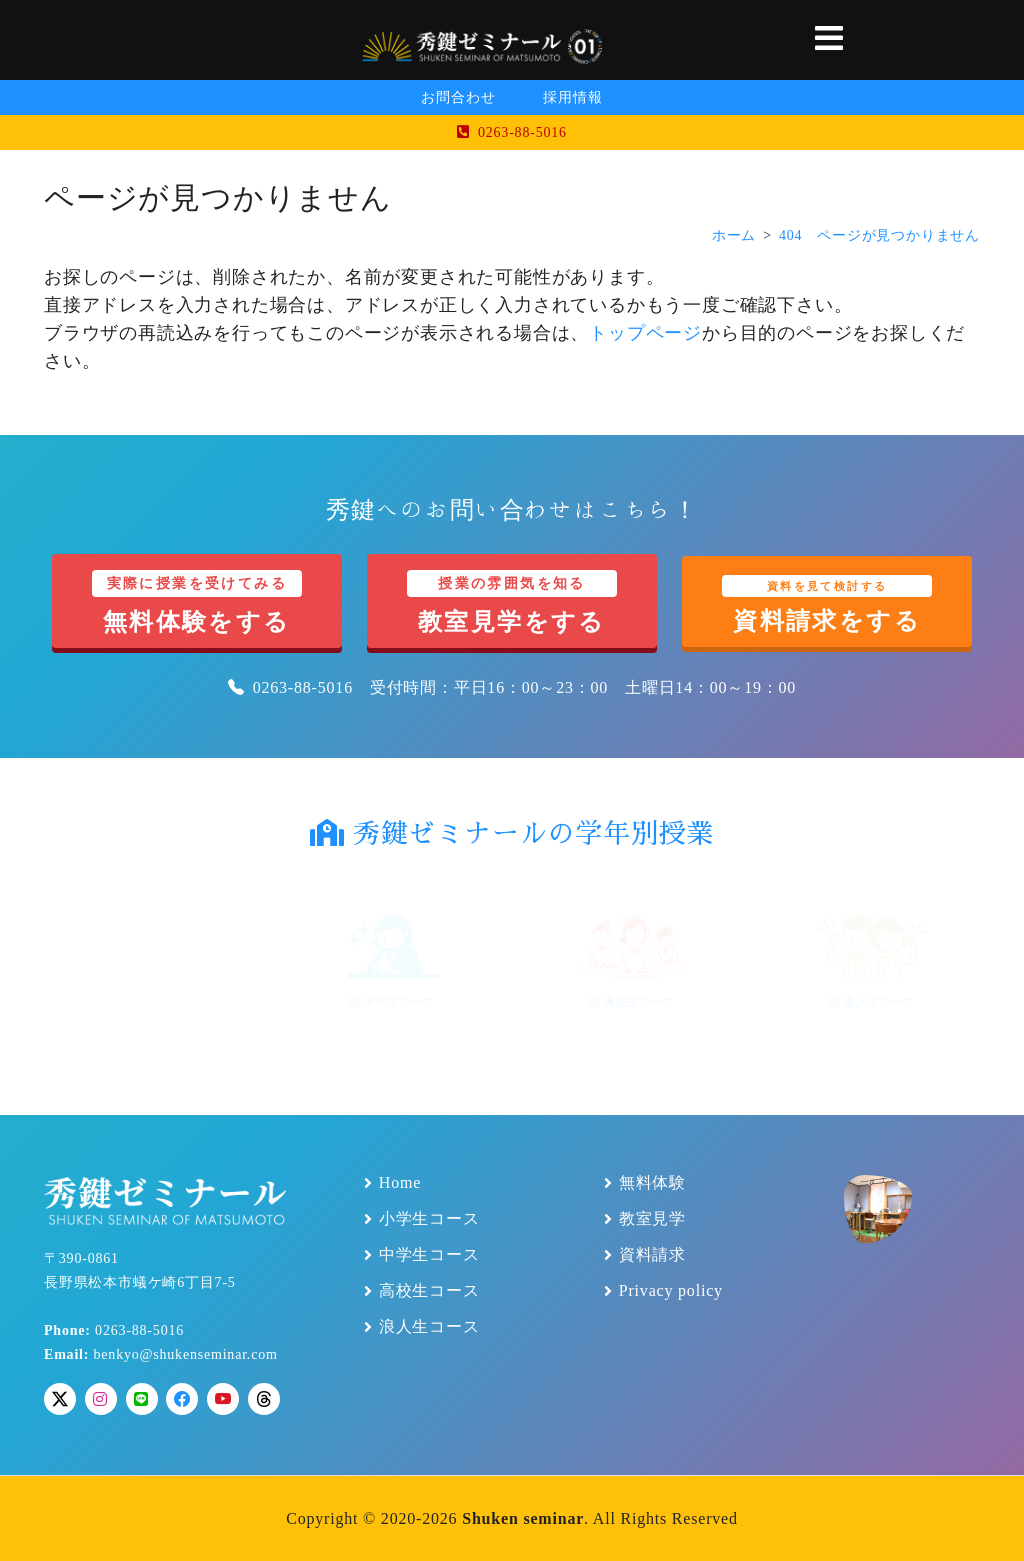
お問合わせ (458, 97)
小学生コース (429, 1219)
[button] (829, 40)
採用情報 (572, 97)
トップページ (645, 333)
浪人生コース (429, 1327)
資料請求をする (827, 604)
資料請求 (652, 1255)
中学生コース (429, 1255)
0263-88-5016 (512, 132)
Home (400, 1183)
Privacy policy (671, 1291)
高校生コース (429, 1291)
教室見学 (652, 1219)
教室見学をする (512, 602)
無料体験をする (197, 602)
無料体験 (652, 1183)
